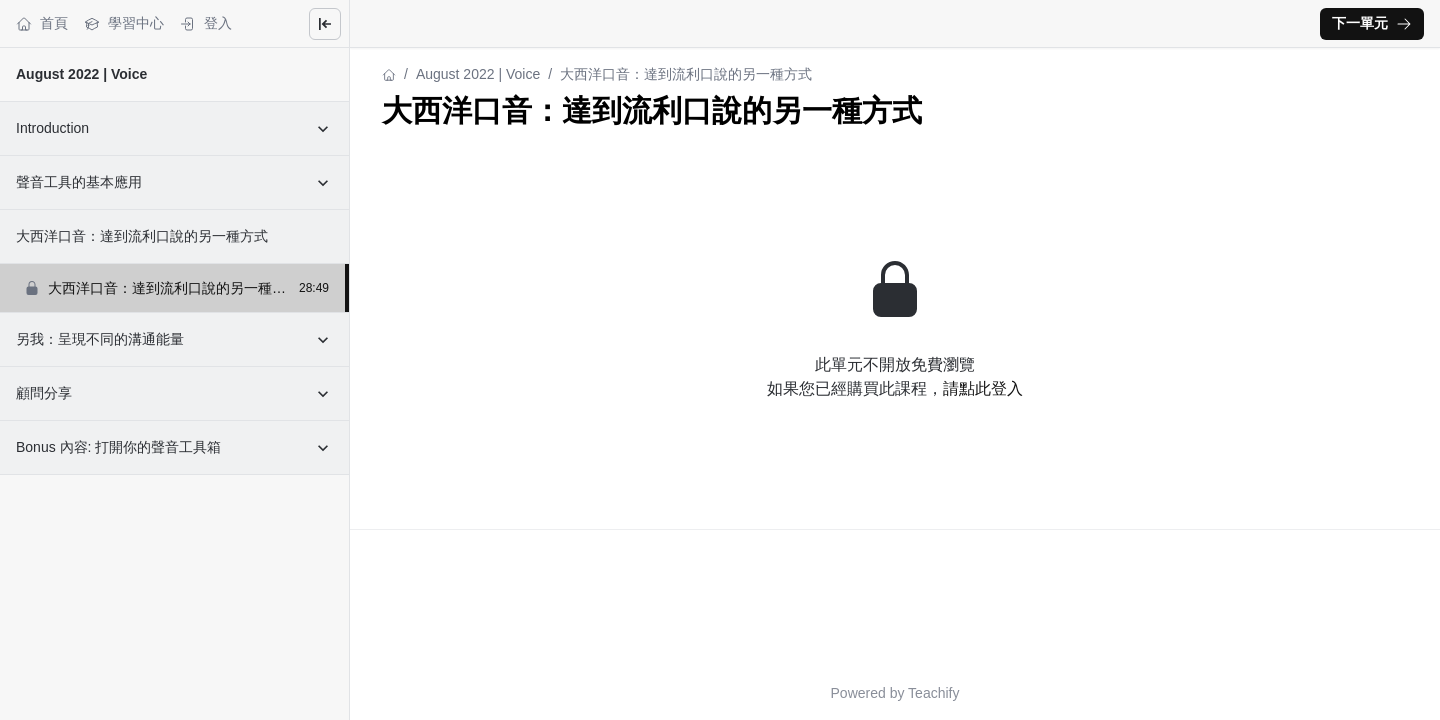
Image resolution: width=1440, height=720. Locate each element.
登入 (206, 23)
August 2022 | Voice (81, 74)
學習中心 (124, 23)
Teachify (933, 693)
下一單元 (1372, 23)
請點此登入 (983, 388)
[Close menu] (325, 24)
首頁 (42, 23)
